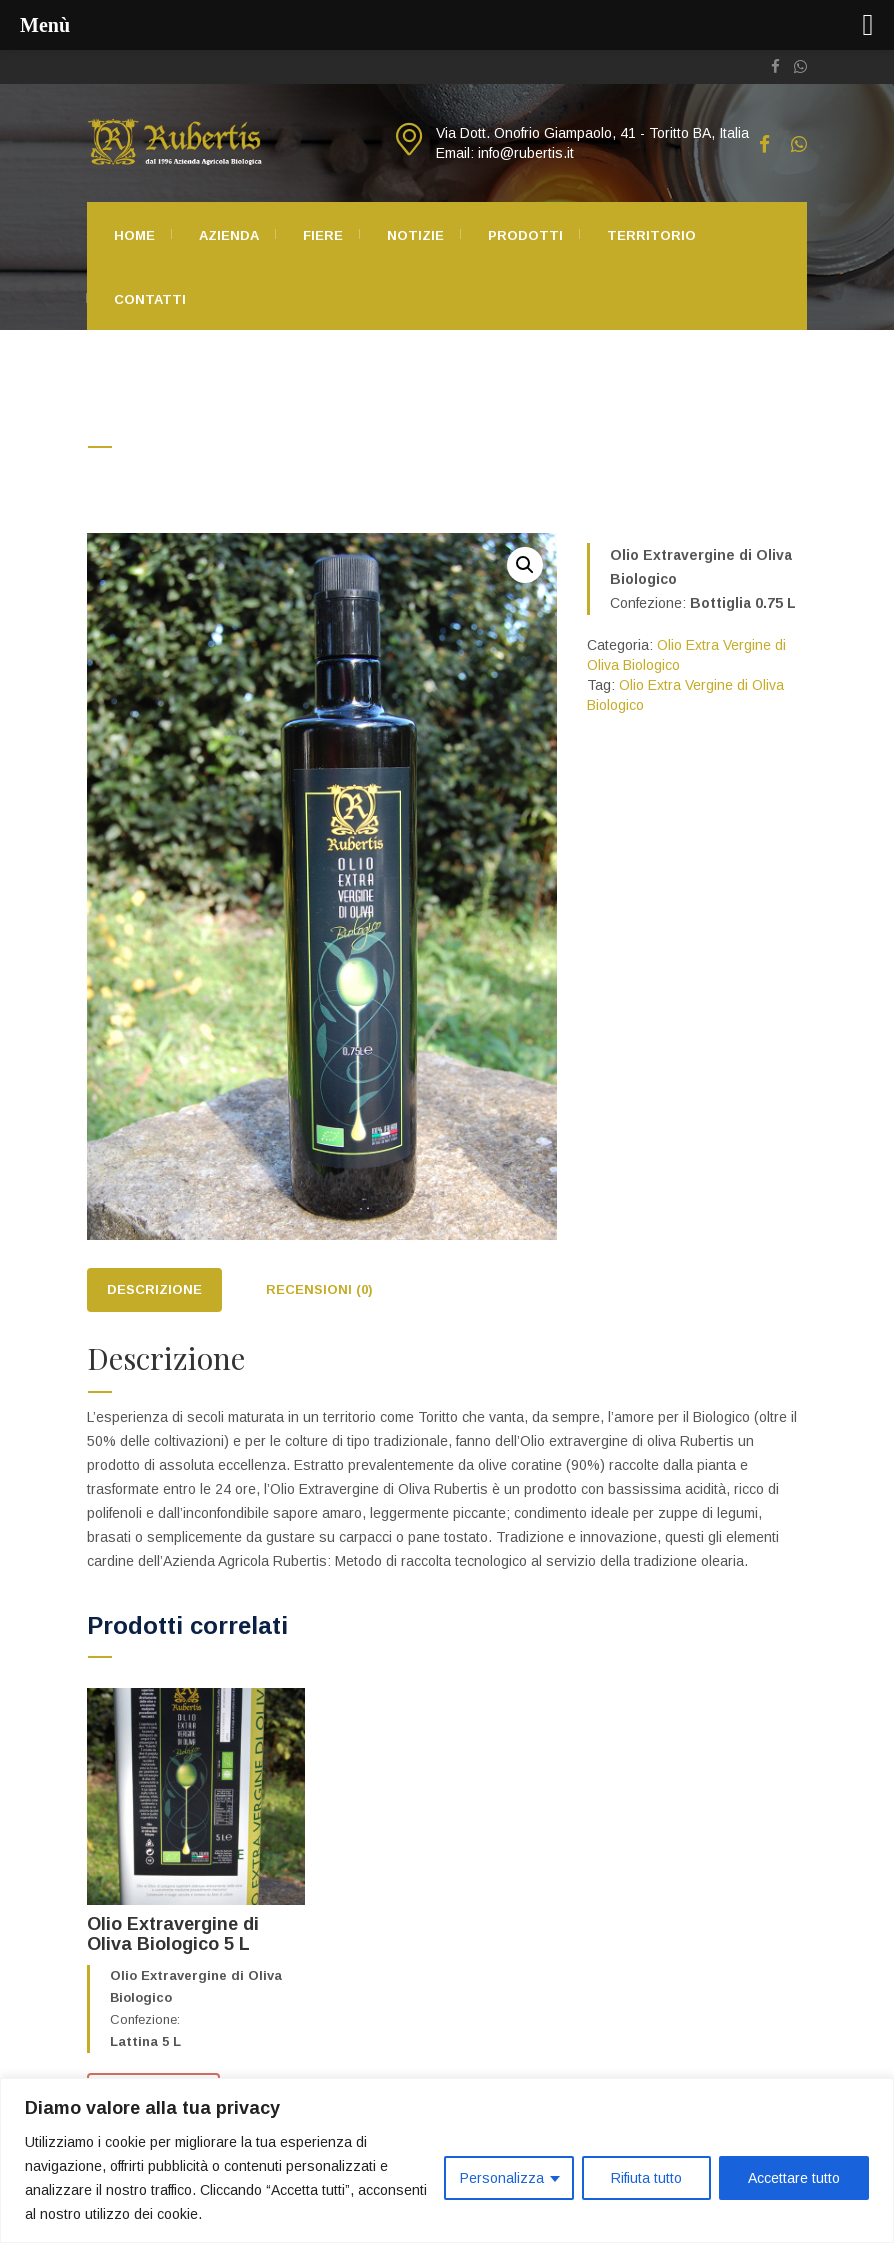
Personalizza (502, 2178)
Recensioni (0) (319, 1289)
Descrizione (154, 1289)
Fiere (323, 235)
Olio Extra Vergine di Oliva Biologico (267, 473)
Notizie (415, 235)
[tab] (154, 1290)
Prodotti (525, 235)
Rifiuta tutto (646, 2178)
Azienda (229, 235)
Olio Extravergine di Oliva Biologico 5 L (173, 1934)
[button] (525, 565)
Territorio (651, 235)
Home (134, 235)
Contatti (150, 299)
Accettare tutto (794, 2178)
